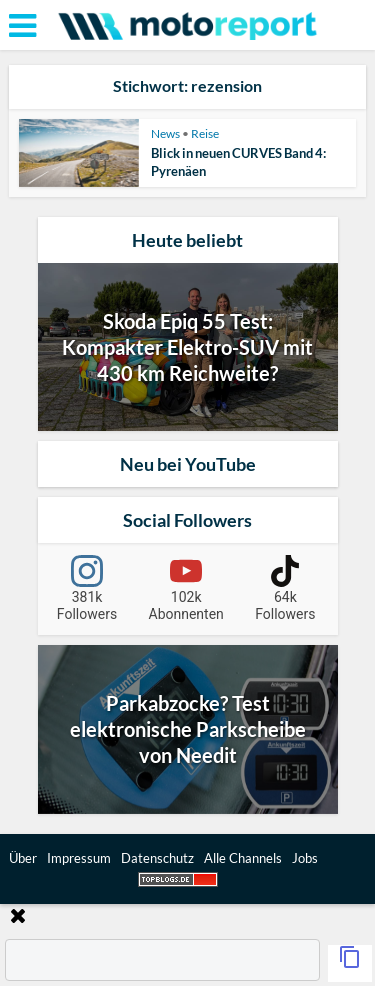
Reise (205, 133)
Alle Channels (243, 858)
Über (23, 858)
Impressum (79, 858)
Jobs (305, 858)
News (165, 133)
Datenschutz (157, 858)
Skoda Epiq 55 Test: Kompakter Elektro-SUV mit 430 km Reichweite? (187, 347)
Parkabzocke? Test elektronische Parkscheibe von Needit (188, 729)
